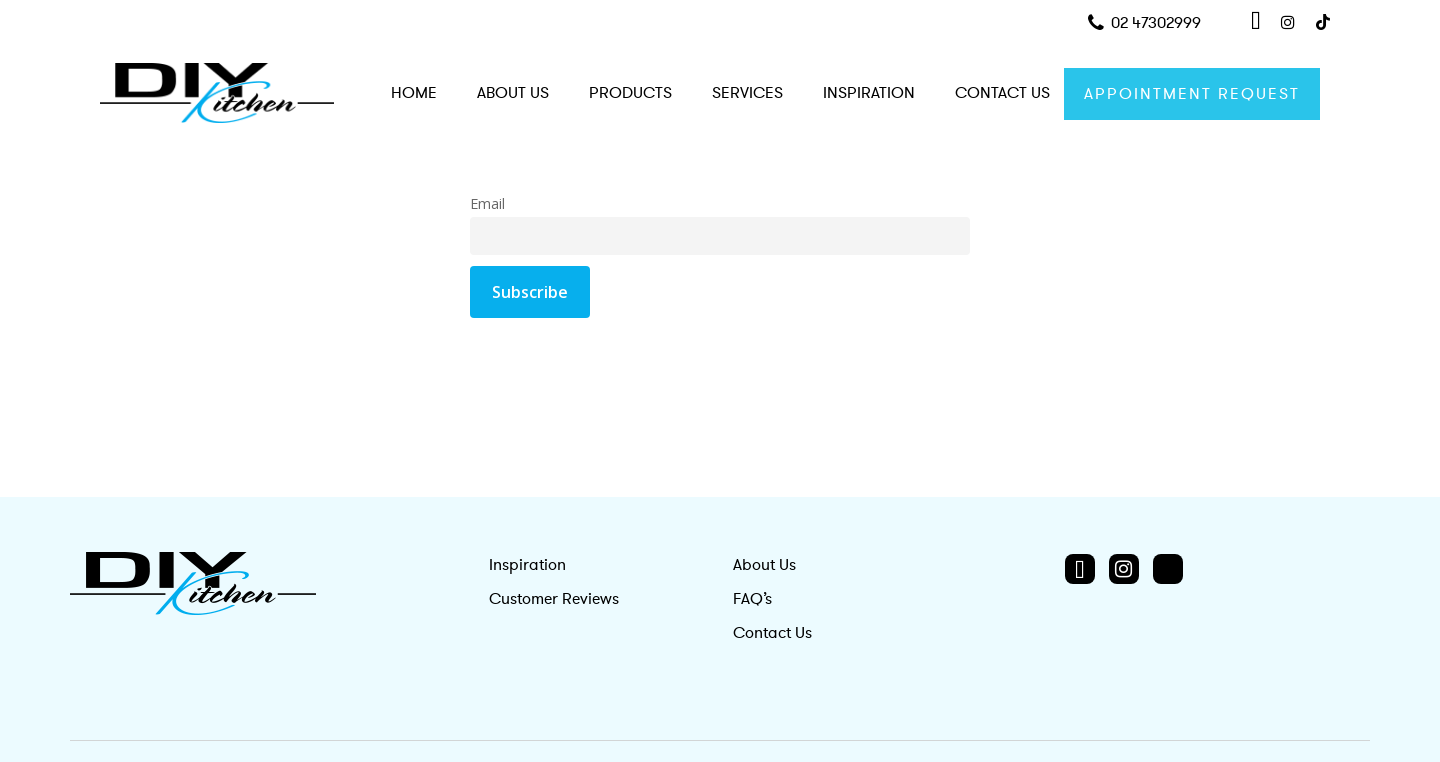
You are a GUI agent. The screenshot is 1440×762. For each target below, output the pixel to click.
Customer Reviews (554, 599)
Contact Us (772, 633)
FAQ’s (752, 599)
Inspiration (527, 565)
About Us (764, 565)
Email (487, 203)
